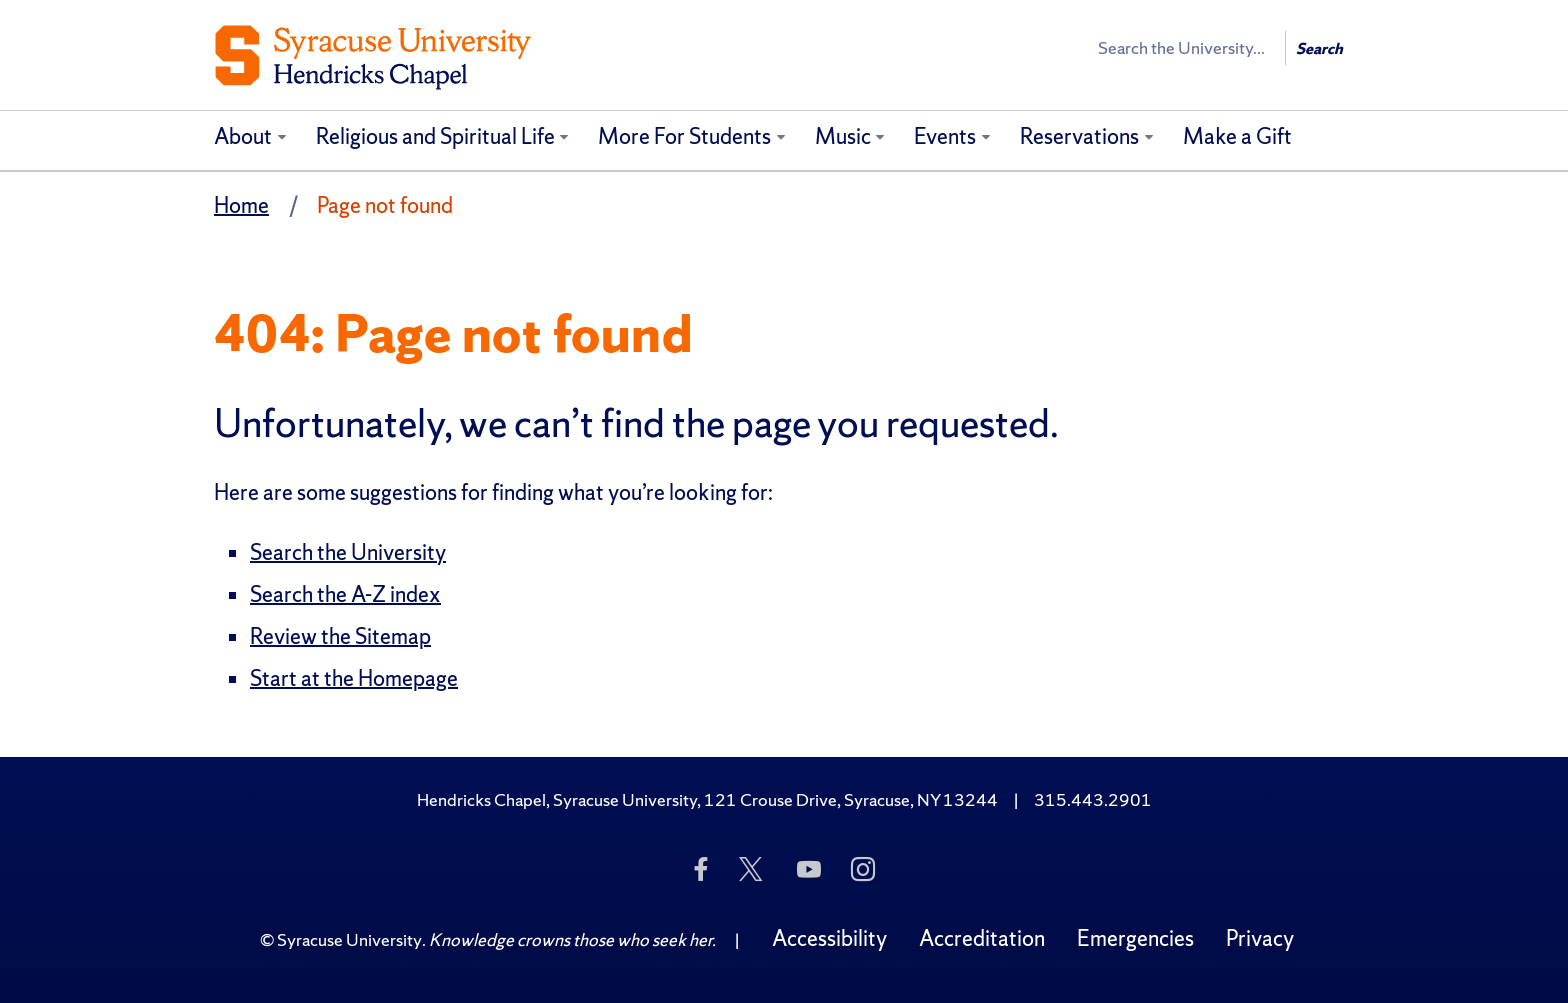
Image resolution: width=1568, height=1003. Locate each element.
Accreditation (982, 938)
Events (945, 136)
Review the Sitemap (340, 636)
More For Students (684, 136)
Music (843, 136)
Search (1319, 48)
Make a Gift (1237, 136)
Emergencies (1135, 938)
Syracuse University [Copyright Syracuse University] (349, 939)
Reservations (1079, 136)
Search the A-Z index (345, 594)
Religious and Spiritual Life (435, 136)
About (243, 136)
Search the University (348, 552)
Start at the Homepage (354, 678)
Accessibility (829, 938)
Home (241, 205)
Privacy (1260, 938)
